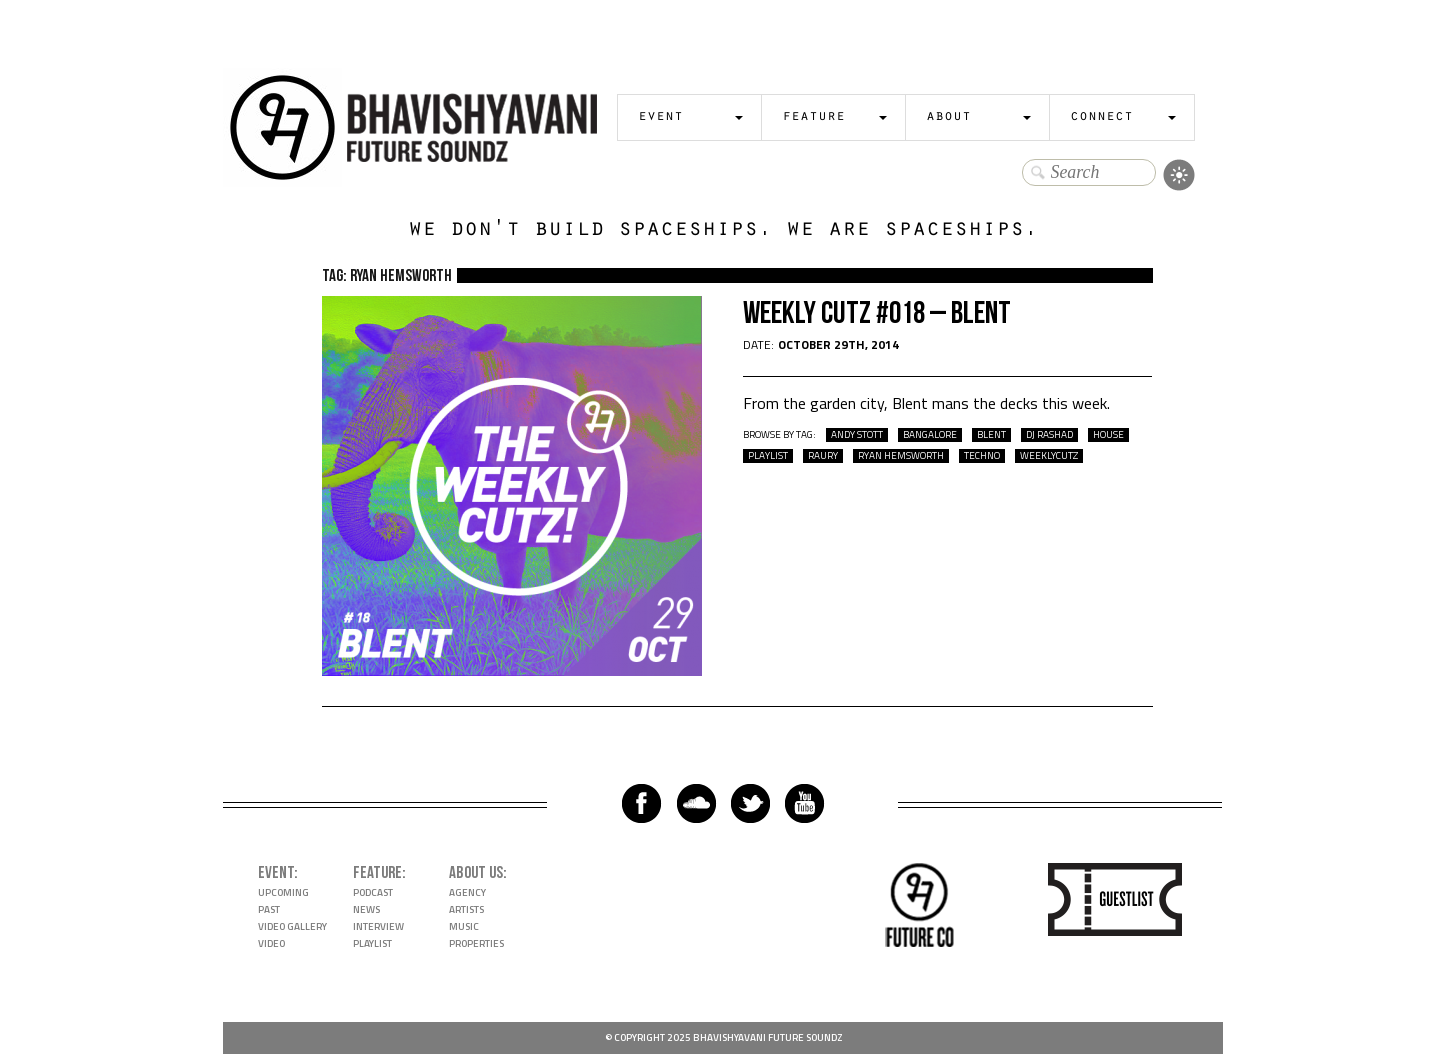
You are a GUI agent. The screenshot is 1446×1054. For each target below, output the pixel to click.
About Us (476, 873)
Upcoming (283, 892)
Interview (378, 926)
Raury (823, 456)
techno (982, 456)
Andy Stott (857, 435)
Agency (467, 892)
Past (269, 909)
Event (660, 117)
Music (464, 926)
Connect (1101, 117)
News (366, 909)
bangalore (930, 435)
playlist (768, 456)
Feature (813, 117)
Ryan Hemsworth (901, 456)
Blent (991, 435)
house (1108, 435)
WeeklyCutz (1049, 456)
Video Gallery (292, 926)
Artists (466, 909)
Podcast (373, 892)
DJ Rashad (1049, 435)
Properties (476, 943)
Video (271, 943)
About (948, 117)
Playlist (372, 943)
